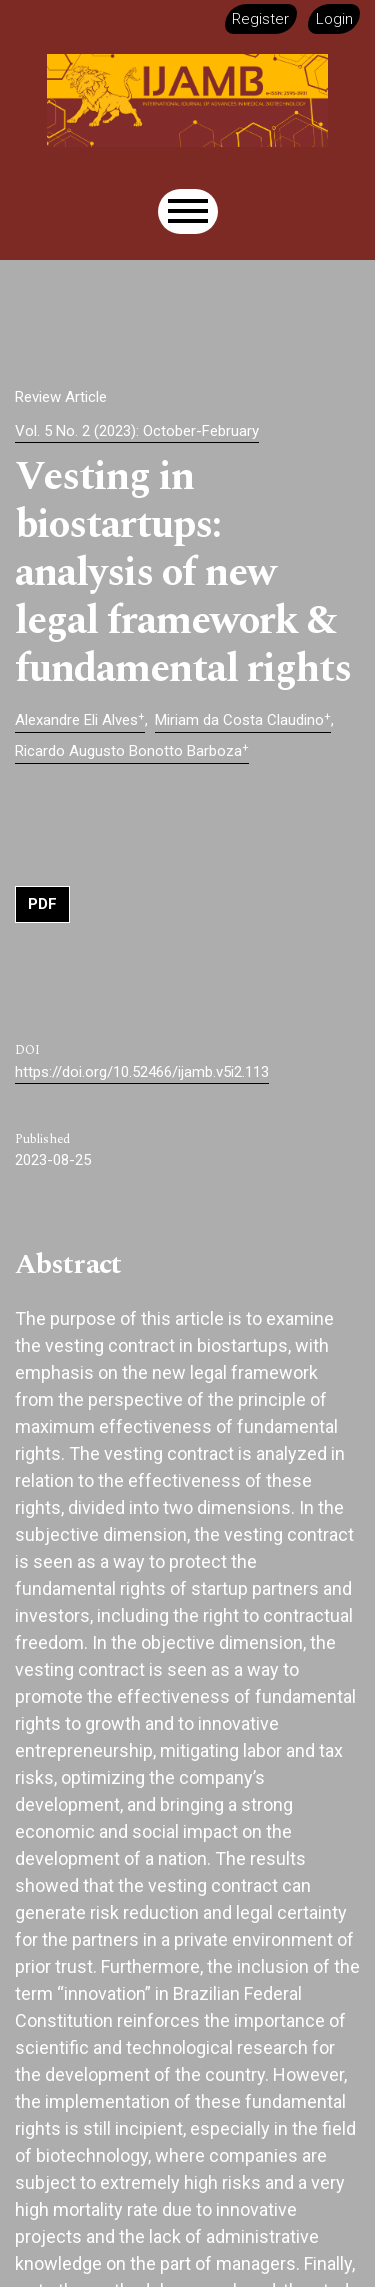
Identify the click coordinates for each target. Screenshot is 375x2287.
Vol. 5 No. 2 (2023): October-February (137, 431)
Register (260, 19)
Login (334, 19)
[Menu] (188, 211)
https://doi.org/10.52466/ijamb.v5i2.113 (142, 1072)
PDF (42, 904)
